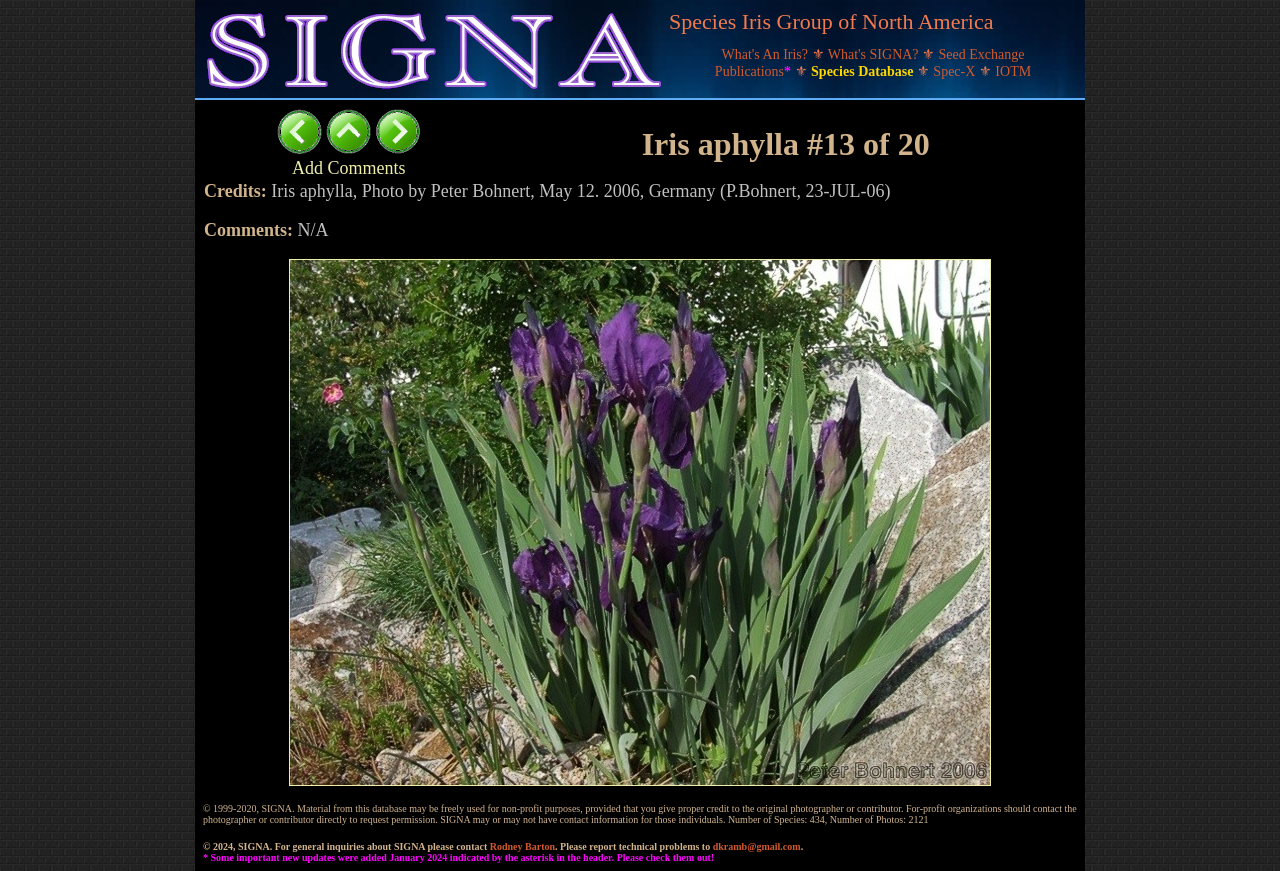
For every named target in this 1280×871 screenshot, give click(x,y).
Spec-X (956, 71)
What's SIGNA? (875, 54)
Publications (755, 71)
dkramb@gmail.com (757, 846)
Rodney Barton (522, 846)
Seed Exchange (982, 54)
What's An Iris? (767, 54)
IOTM (1013, 71)
